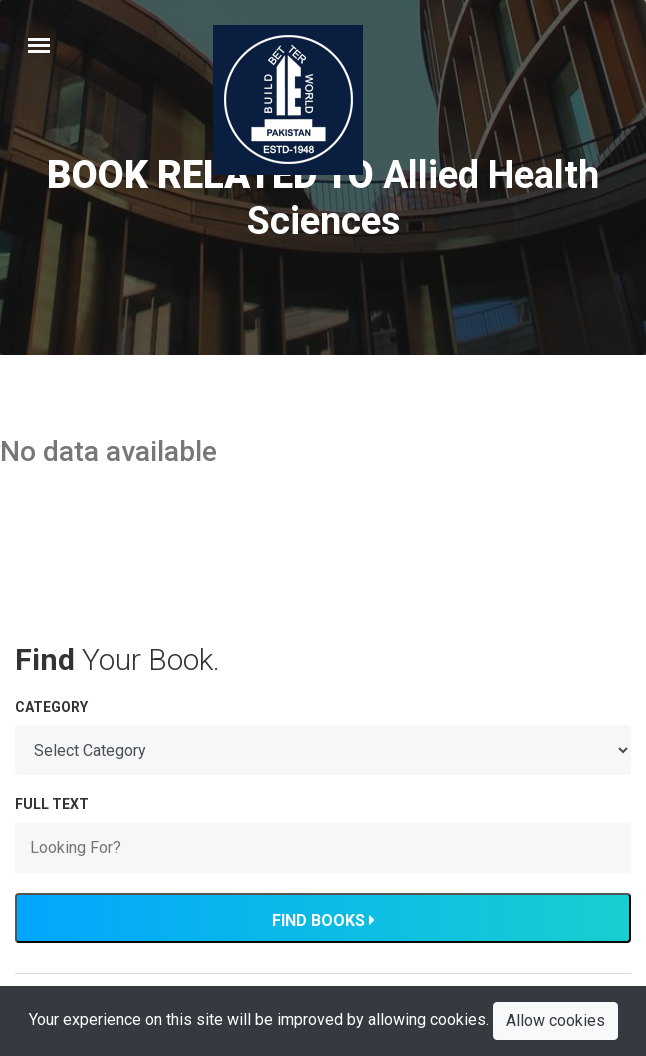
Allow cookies (555, 1020)
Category (51, 707)
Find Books (323, 920)
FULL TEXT (52, 804)
